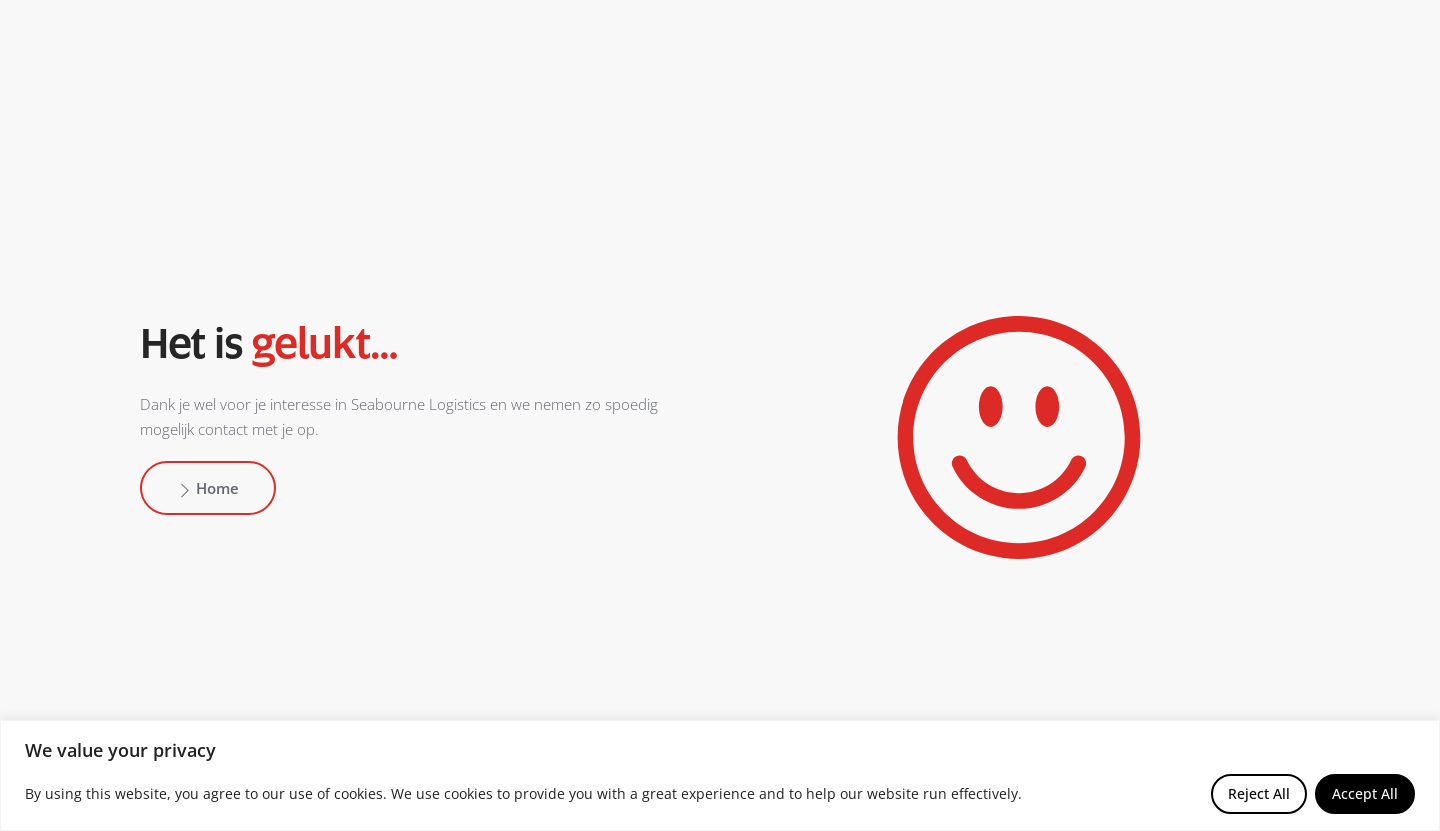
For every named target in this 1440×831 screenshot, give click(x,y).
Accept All (1365, 793)
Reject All (1259, 793)
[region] (720, 775)
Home (208, 488)
